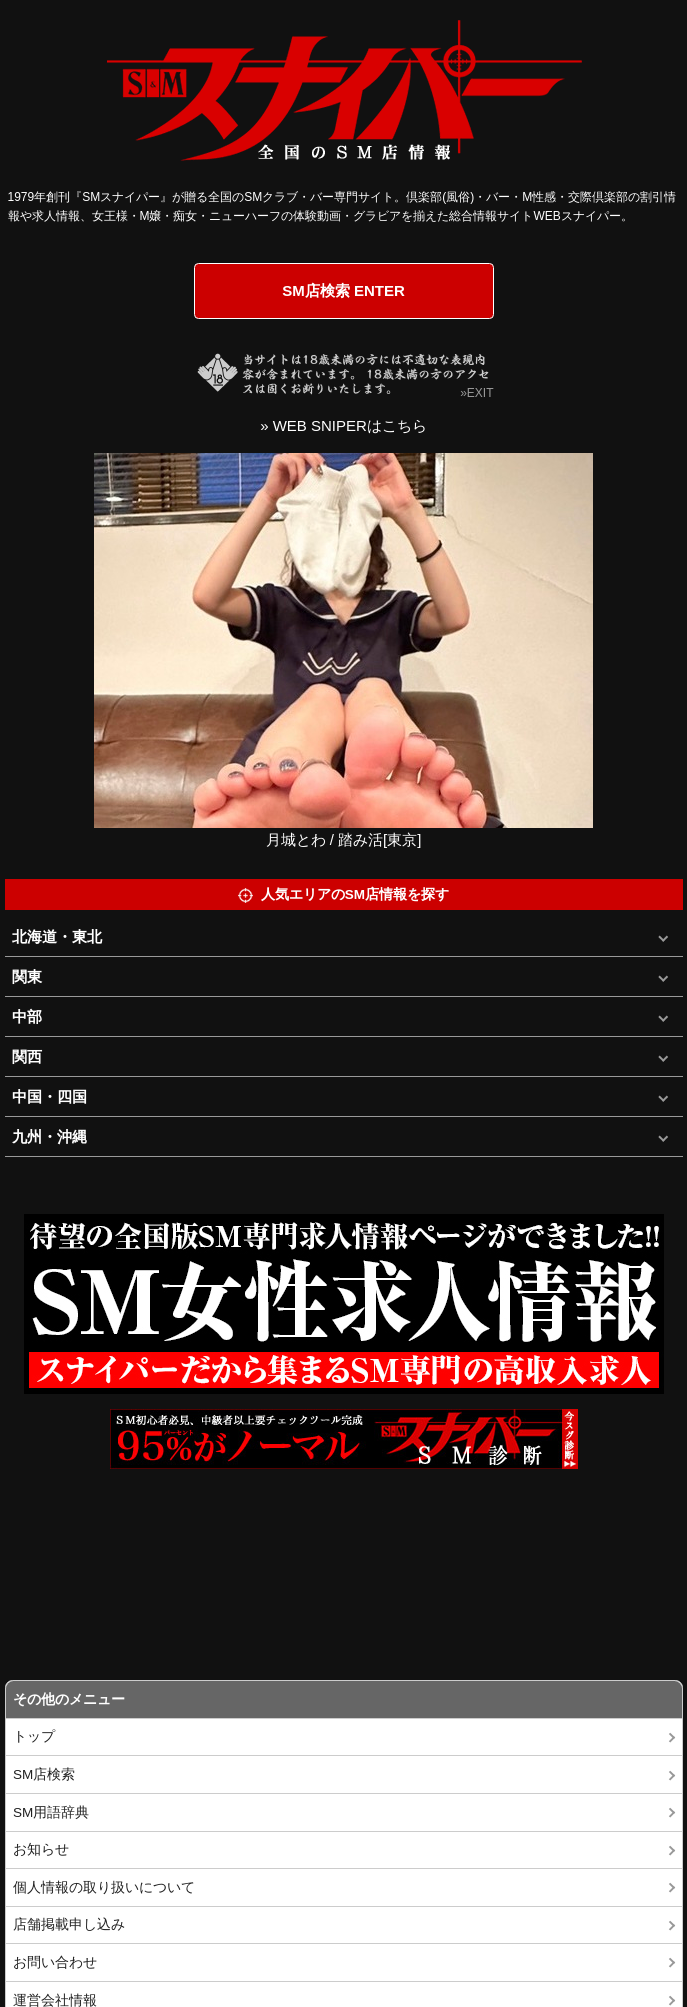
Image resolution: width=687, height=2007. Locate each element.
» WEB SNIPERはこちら (343, 425)
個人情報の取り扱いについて (104, 1887)
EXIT (480, 393)
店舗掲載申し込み (69, 1924)
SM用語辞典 (51, 1812)
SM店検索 (44, 1774)
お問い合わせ (55, 1962)
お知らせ (41, 1849)
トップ (34, 1736)
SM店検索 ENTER (343, 290)
